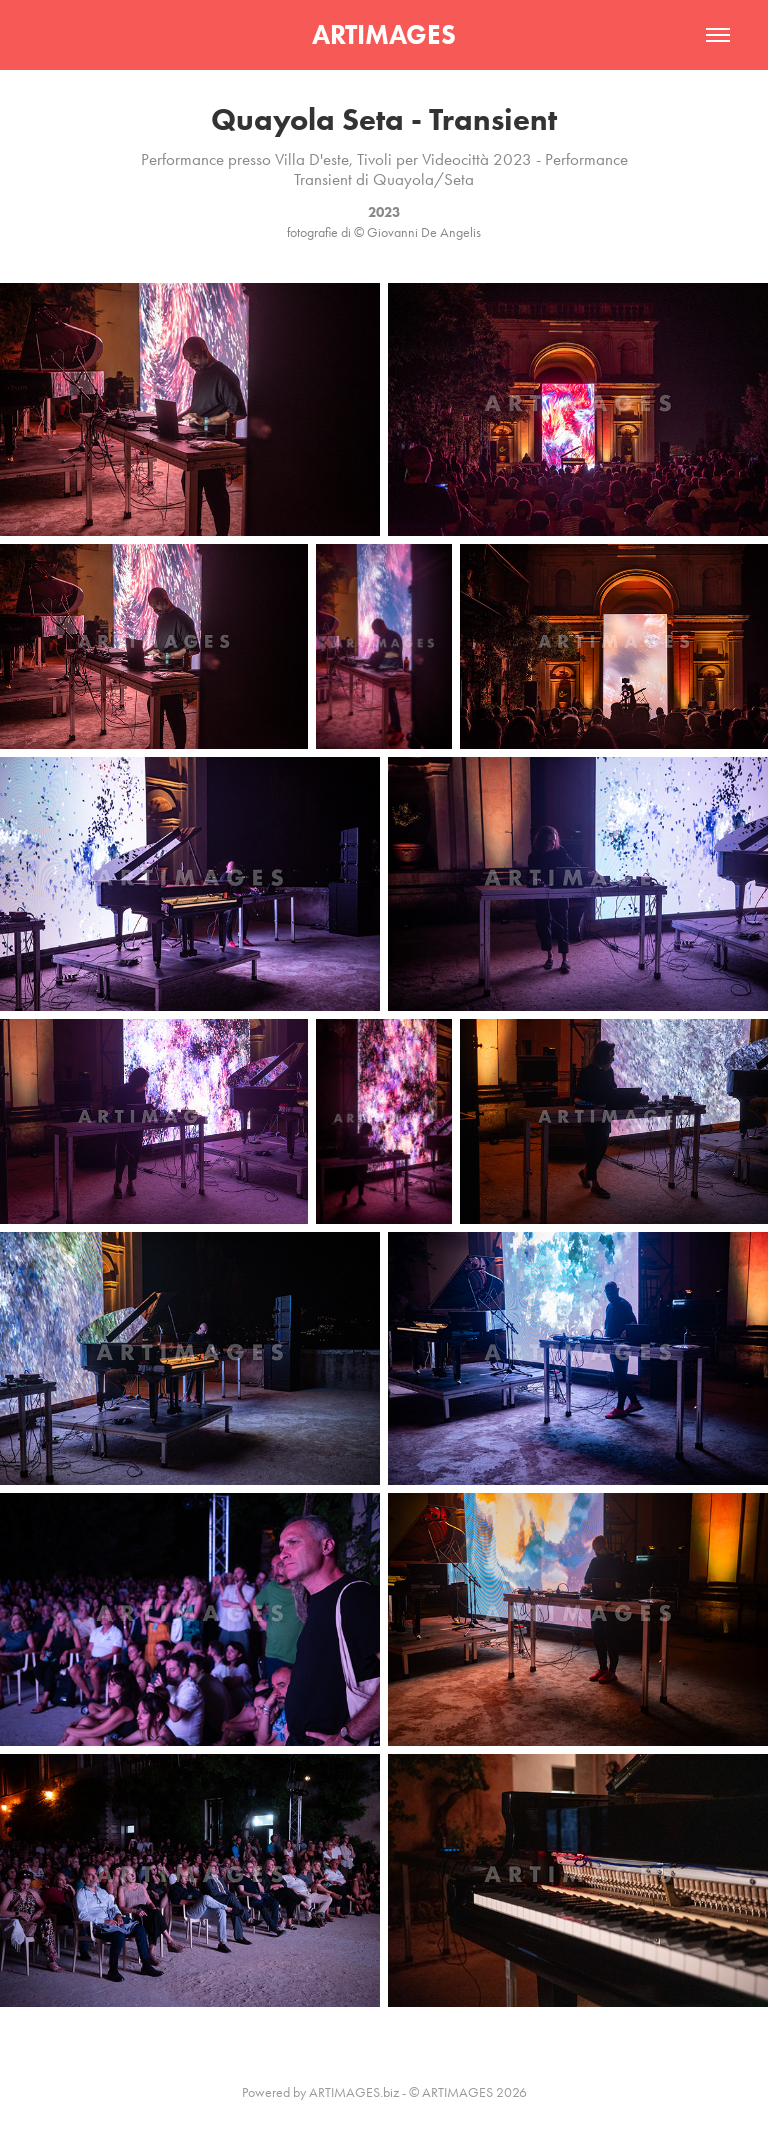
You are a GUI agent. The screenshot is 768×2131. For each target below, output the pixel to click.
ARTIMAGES (384, 34)
